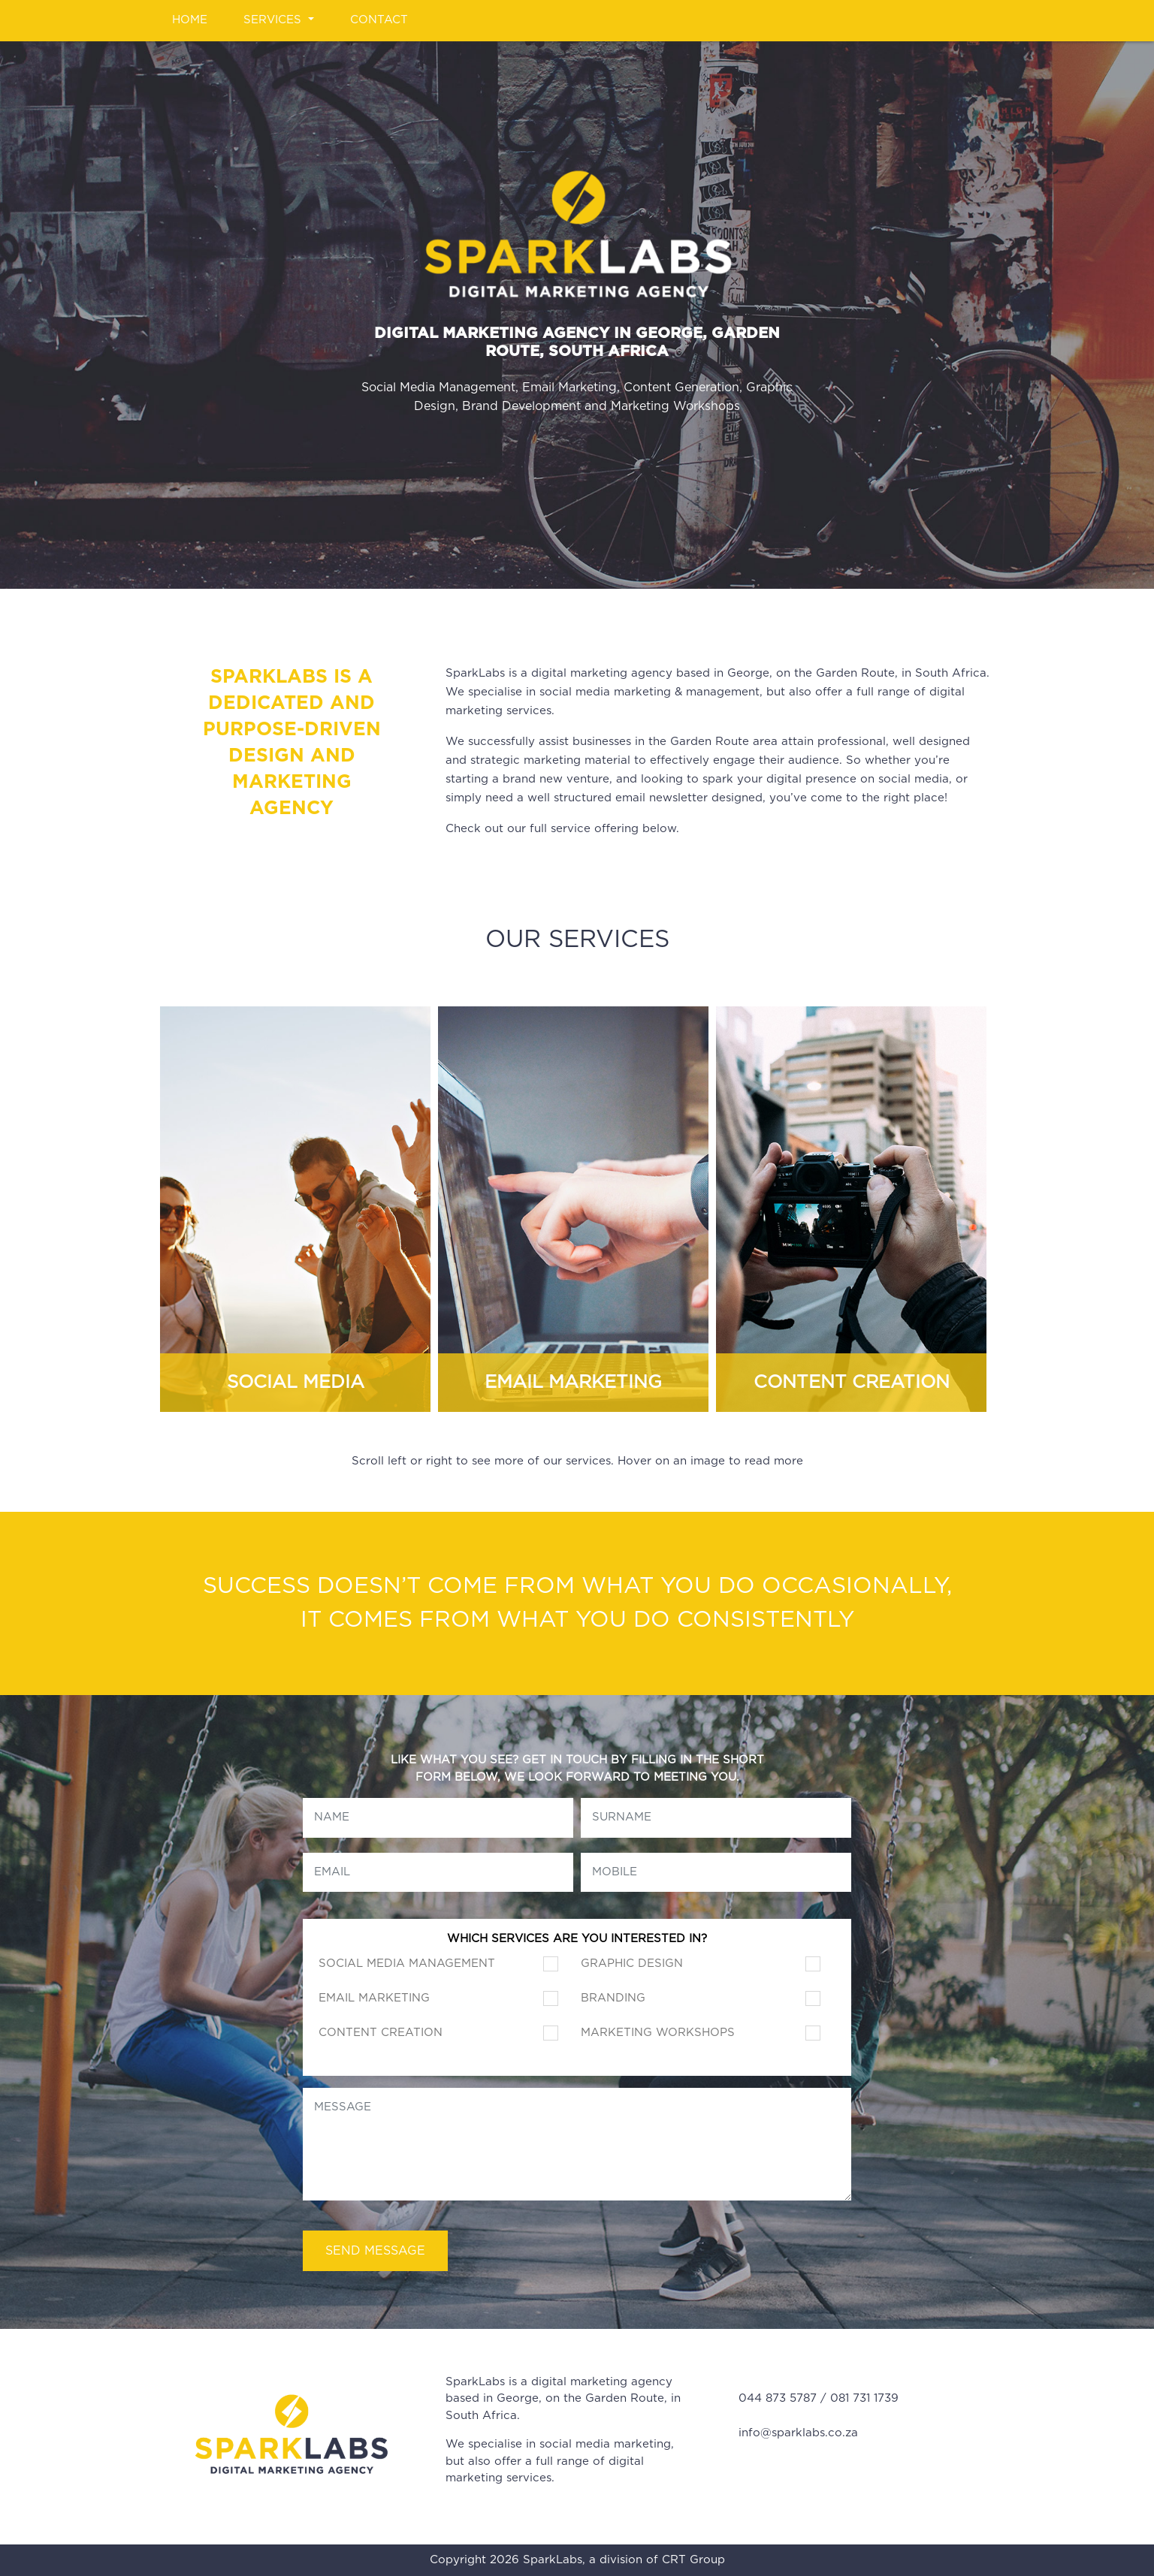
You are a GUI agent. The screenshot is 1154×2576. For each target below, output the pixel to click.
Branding (613, 1998)
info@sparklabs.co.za (798, 2433)
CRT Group (693, 2559)
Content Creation (381, 2033)
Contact (379, 20)
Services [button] (274, 20)
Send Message (375, 2251)
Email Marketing (374, 1998)
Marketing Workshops (658, 2033)
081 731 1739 (864, 2398)
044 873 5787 (778, 2398)
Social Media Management (407, 1964)
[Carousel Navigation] (577, 1202)
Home (189, 20)
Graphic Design (632, 1964)
